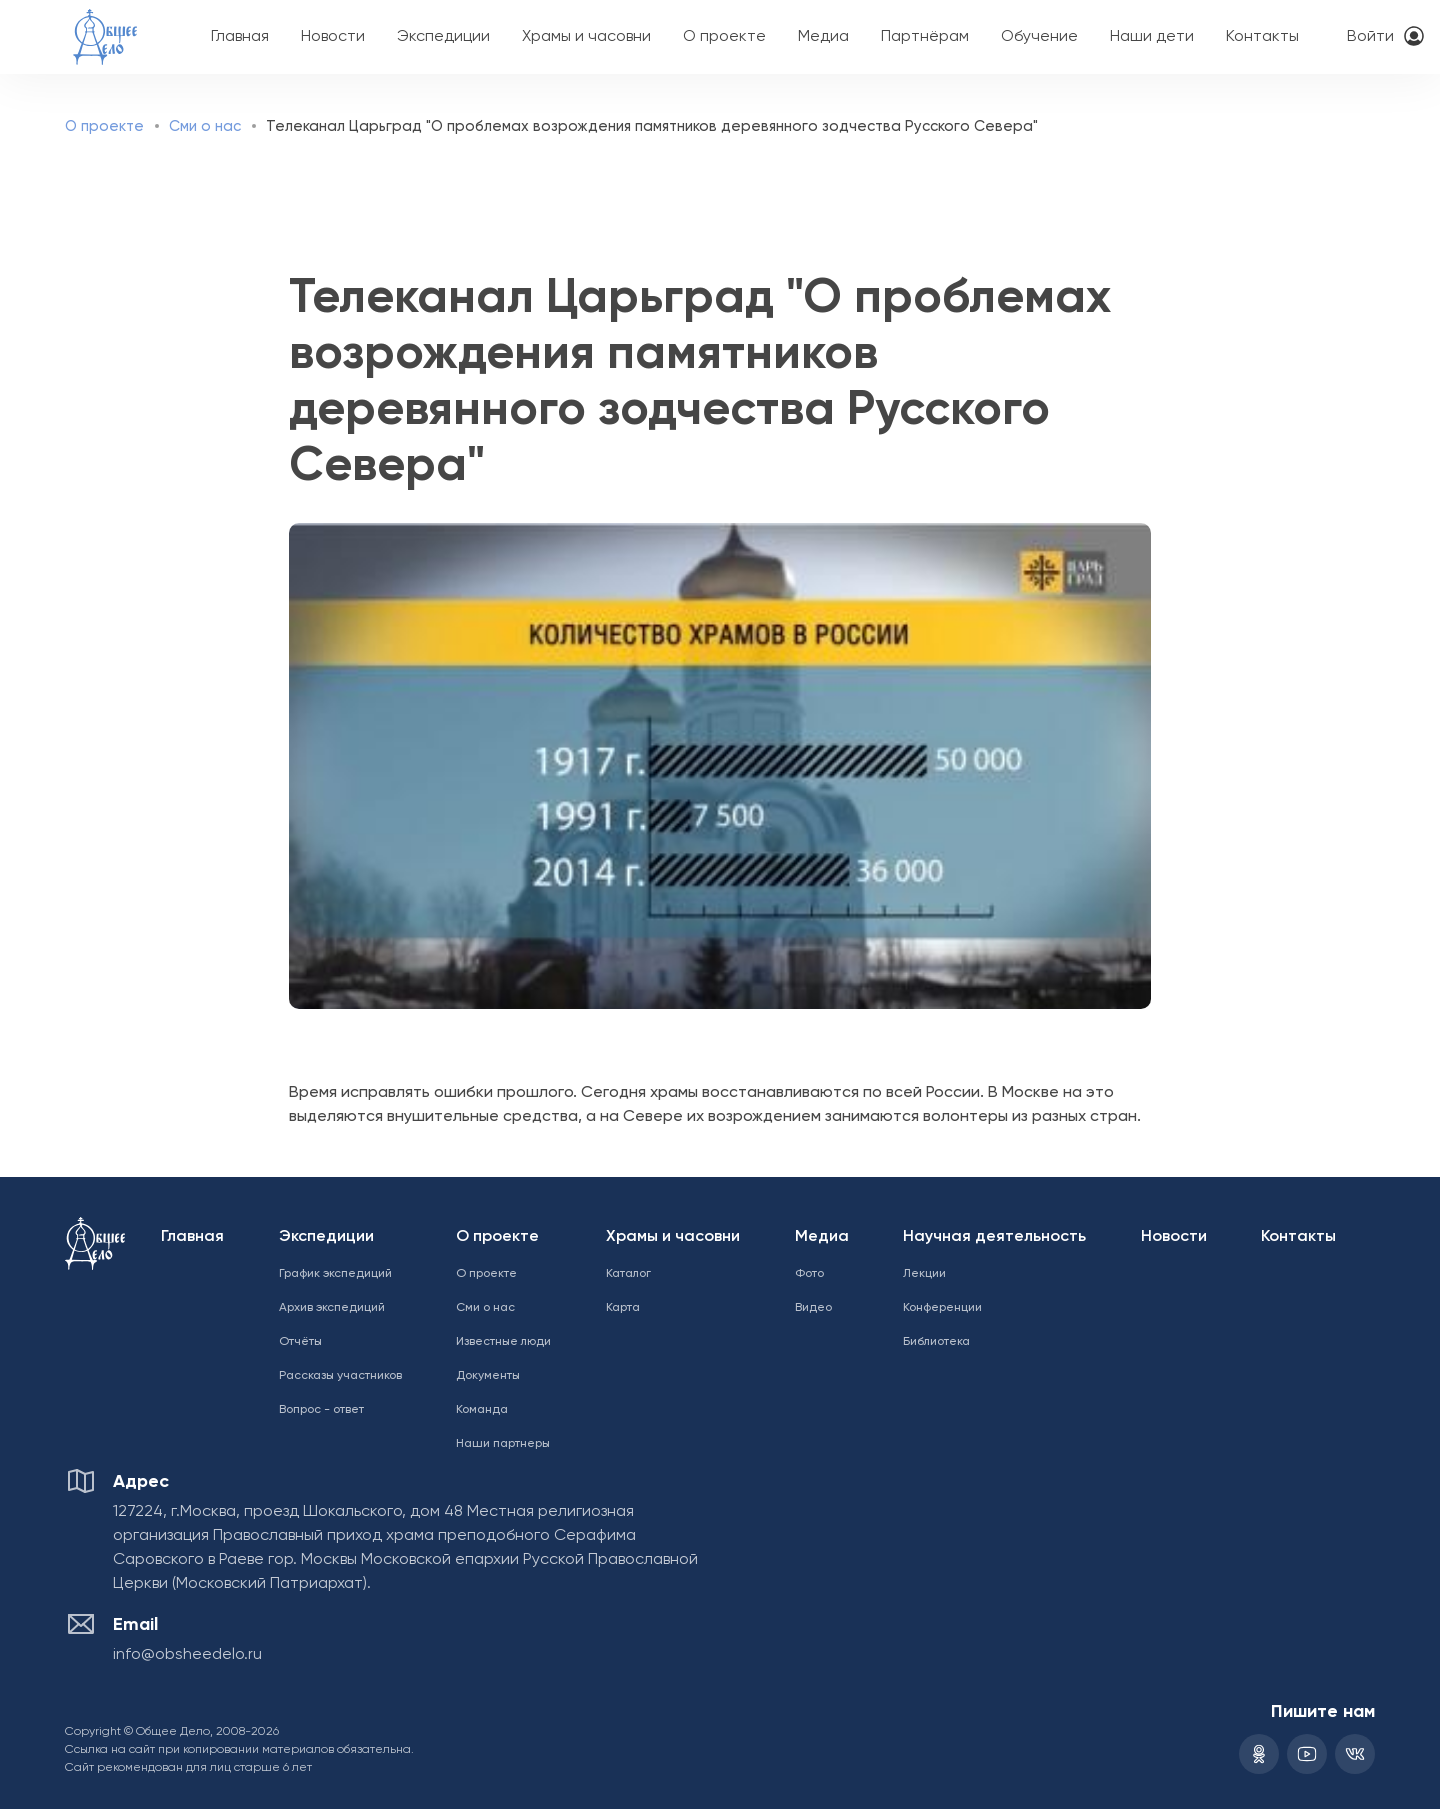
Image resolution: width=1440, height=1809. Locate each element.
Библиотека (936, 1342)
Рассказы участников (340, 1376)
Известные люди (503, 1342)
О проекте (724, 37)
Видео (813, 1308)
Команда (482, 1410)
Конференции (942, 1308)
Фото (809, 1274)
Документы (488, 1376)
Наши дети (1152, 37)
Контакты (1262, 37)
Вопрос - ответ (321, 1410)
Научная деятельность (994, 1237)
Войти (1370, 37)
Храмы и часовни (586, 37)
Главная (240, 37)
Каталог (628, 1274)
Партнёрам (925, 37)
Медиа (823, 37)
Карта (623, 1308)
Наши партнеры (503, 1444)
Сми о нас (205, 126)
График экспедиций (335, 1274)
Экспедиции (443, 37)
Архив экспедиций (332, 1308)
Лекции (924, 1274)
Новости (333, 37)
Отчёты (300, 1342)
